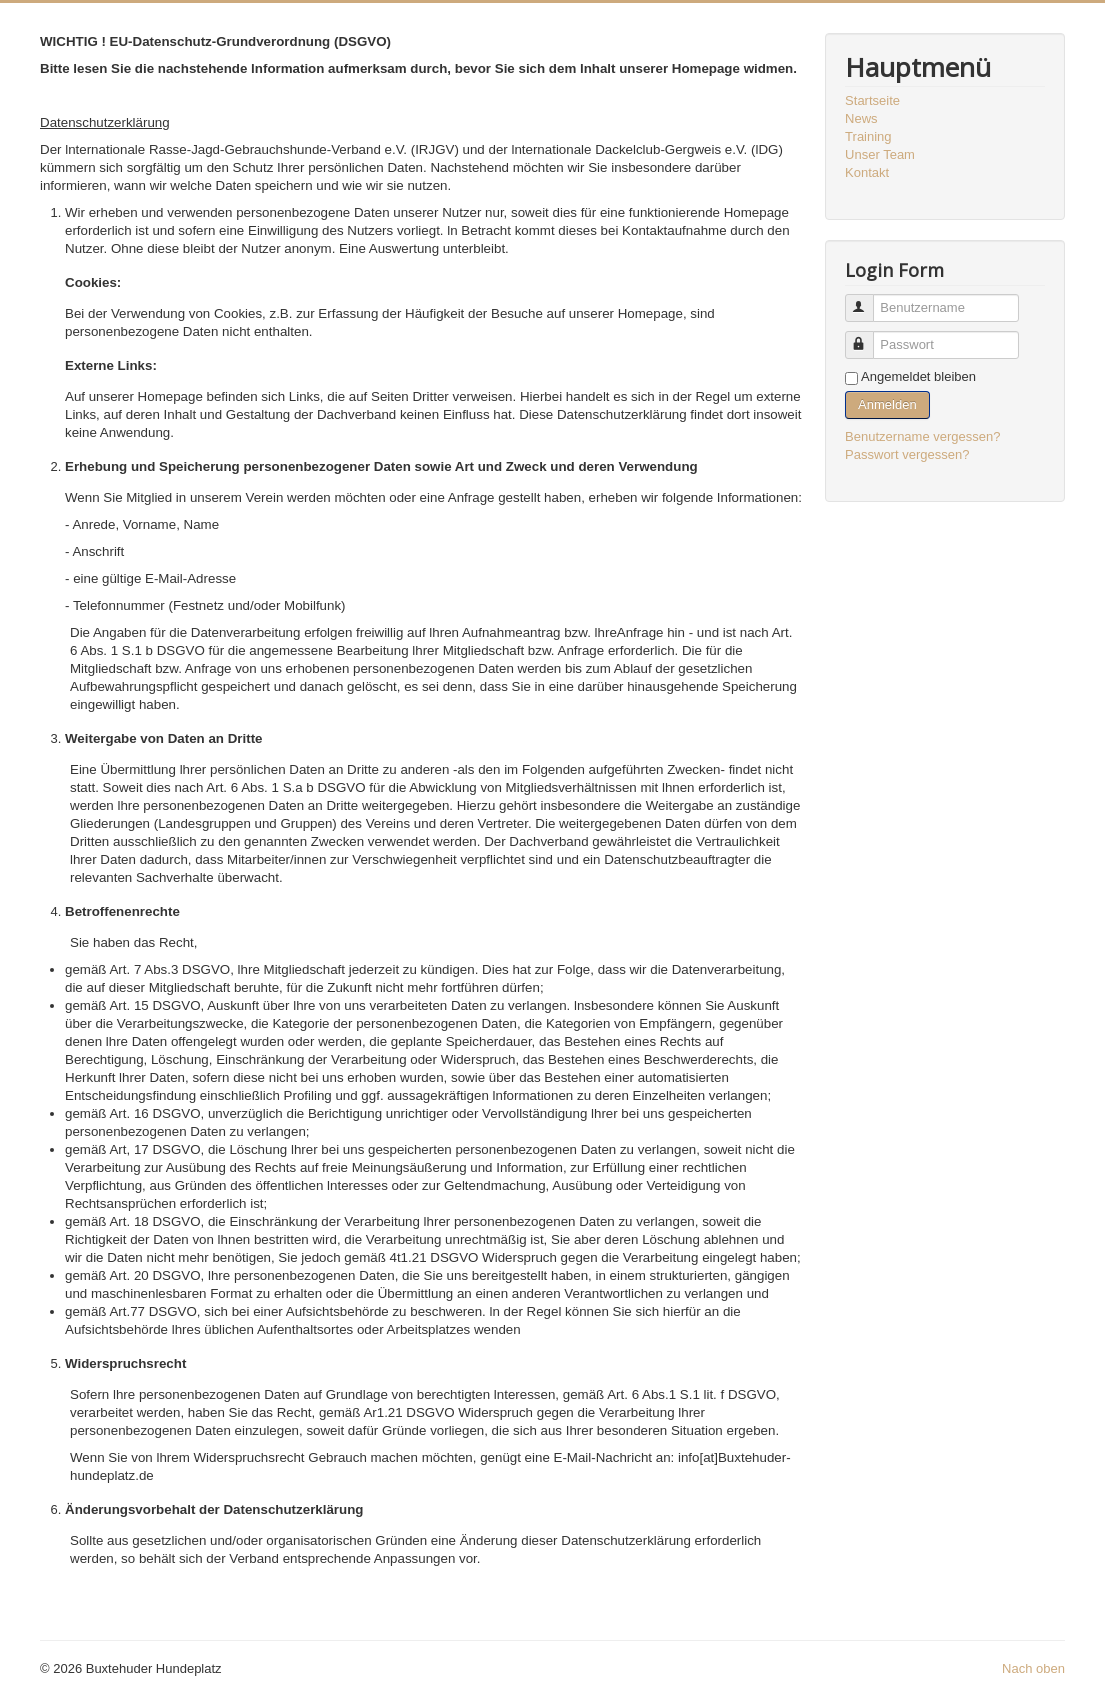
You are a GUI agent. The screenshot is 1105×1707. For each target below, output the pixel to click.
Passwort (868, 336)
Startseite (872, 100)
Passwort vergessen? (907, 454)
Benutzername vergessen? (922, 436)
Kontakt (867, 172)
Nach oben (1033, 1668)
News (861, 118)
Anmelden (887, 404)
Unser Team (880, 154)
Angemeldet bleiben (918, 376)
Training (868, 136)
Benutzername (868, 299)
